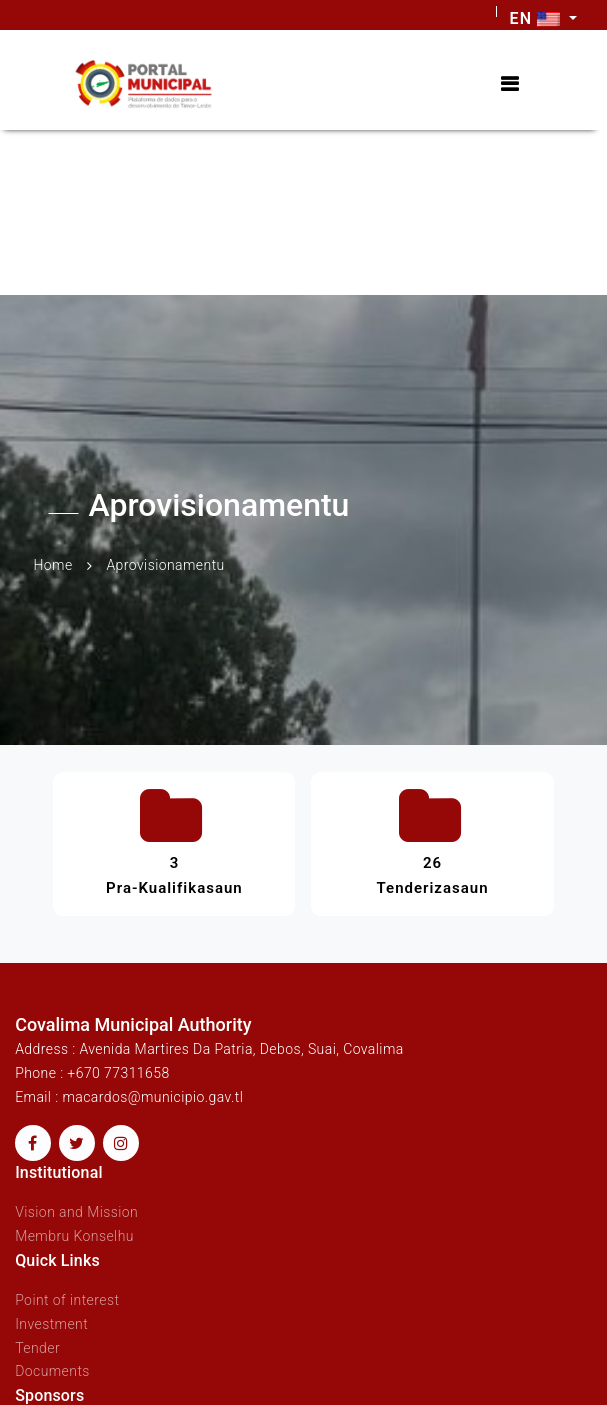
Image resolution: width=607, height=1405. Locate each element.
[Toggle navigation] (509, 84)
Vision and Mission (76, 1212)
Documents (52, 1371)
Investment (51, 1324)
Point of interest (67, 1300)
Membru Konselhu (74, 1236)
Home (53, 565)
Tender (37, 1348)
